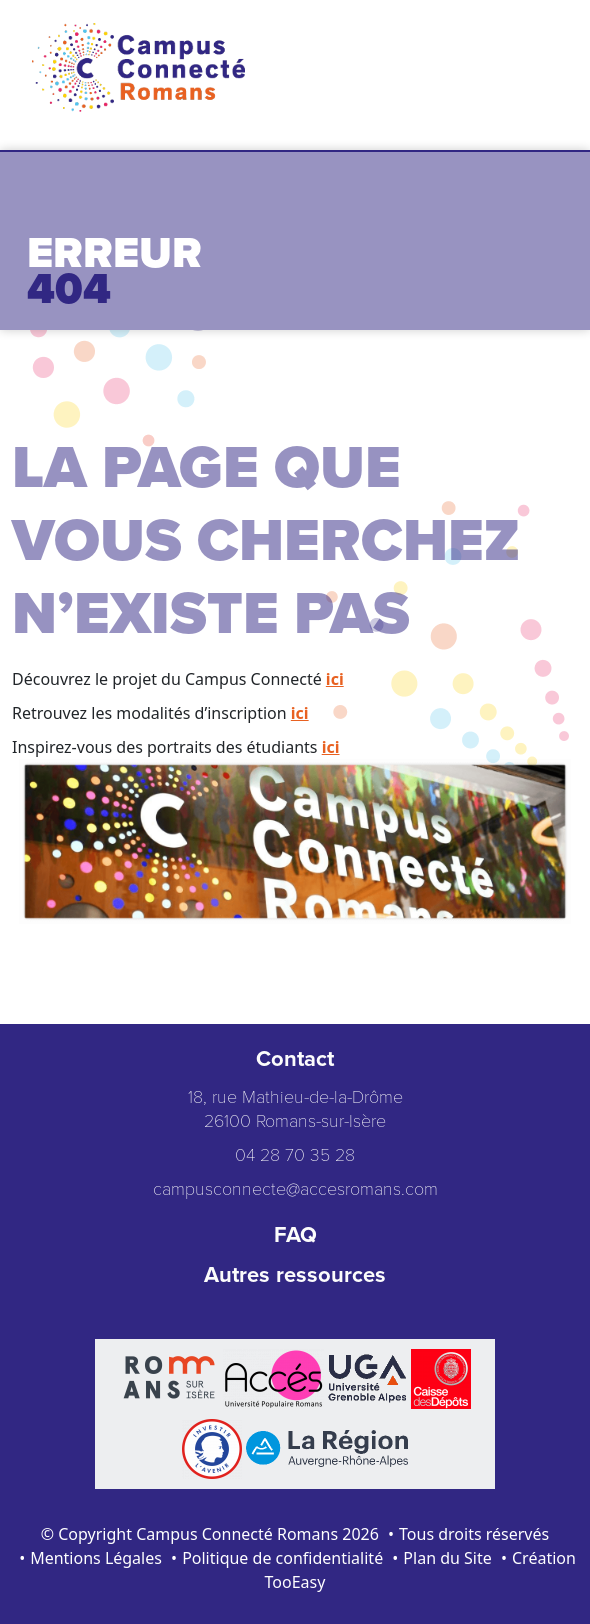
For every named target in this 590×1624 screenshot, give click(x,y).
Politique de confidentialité (282, 1558)
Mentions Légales (96, 1558)
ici (335, 679)
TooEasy (295, 1582)
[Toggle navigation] (535, 55)
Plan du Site (447, 1558)
